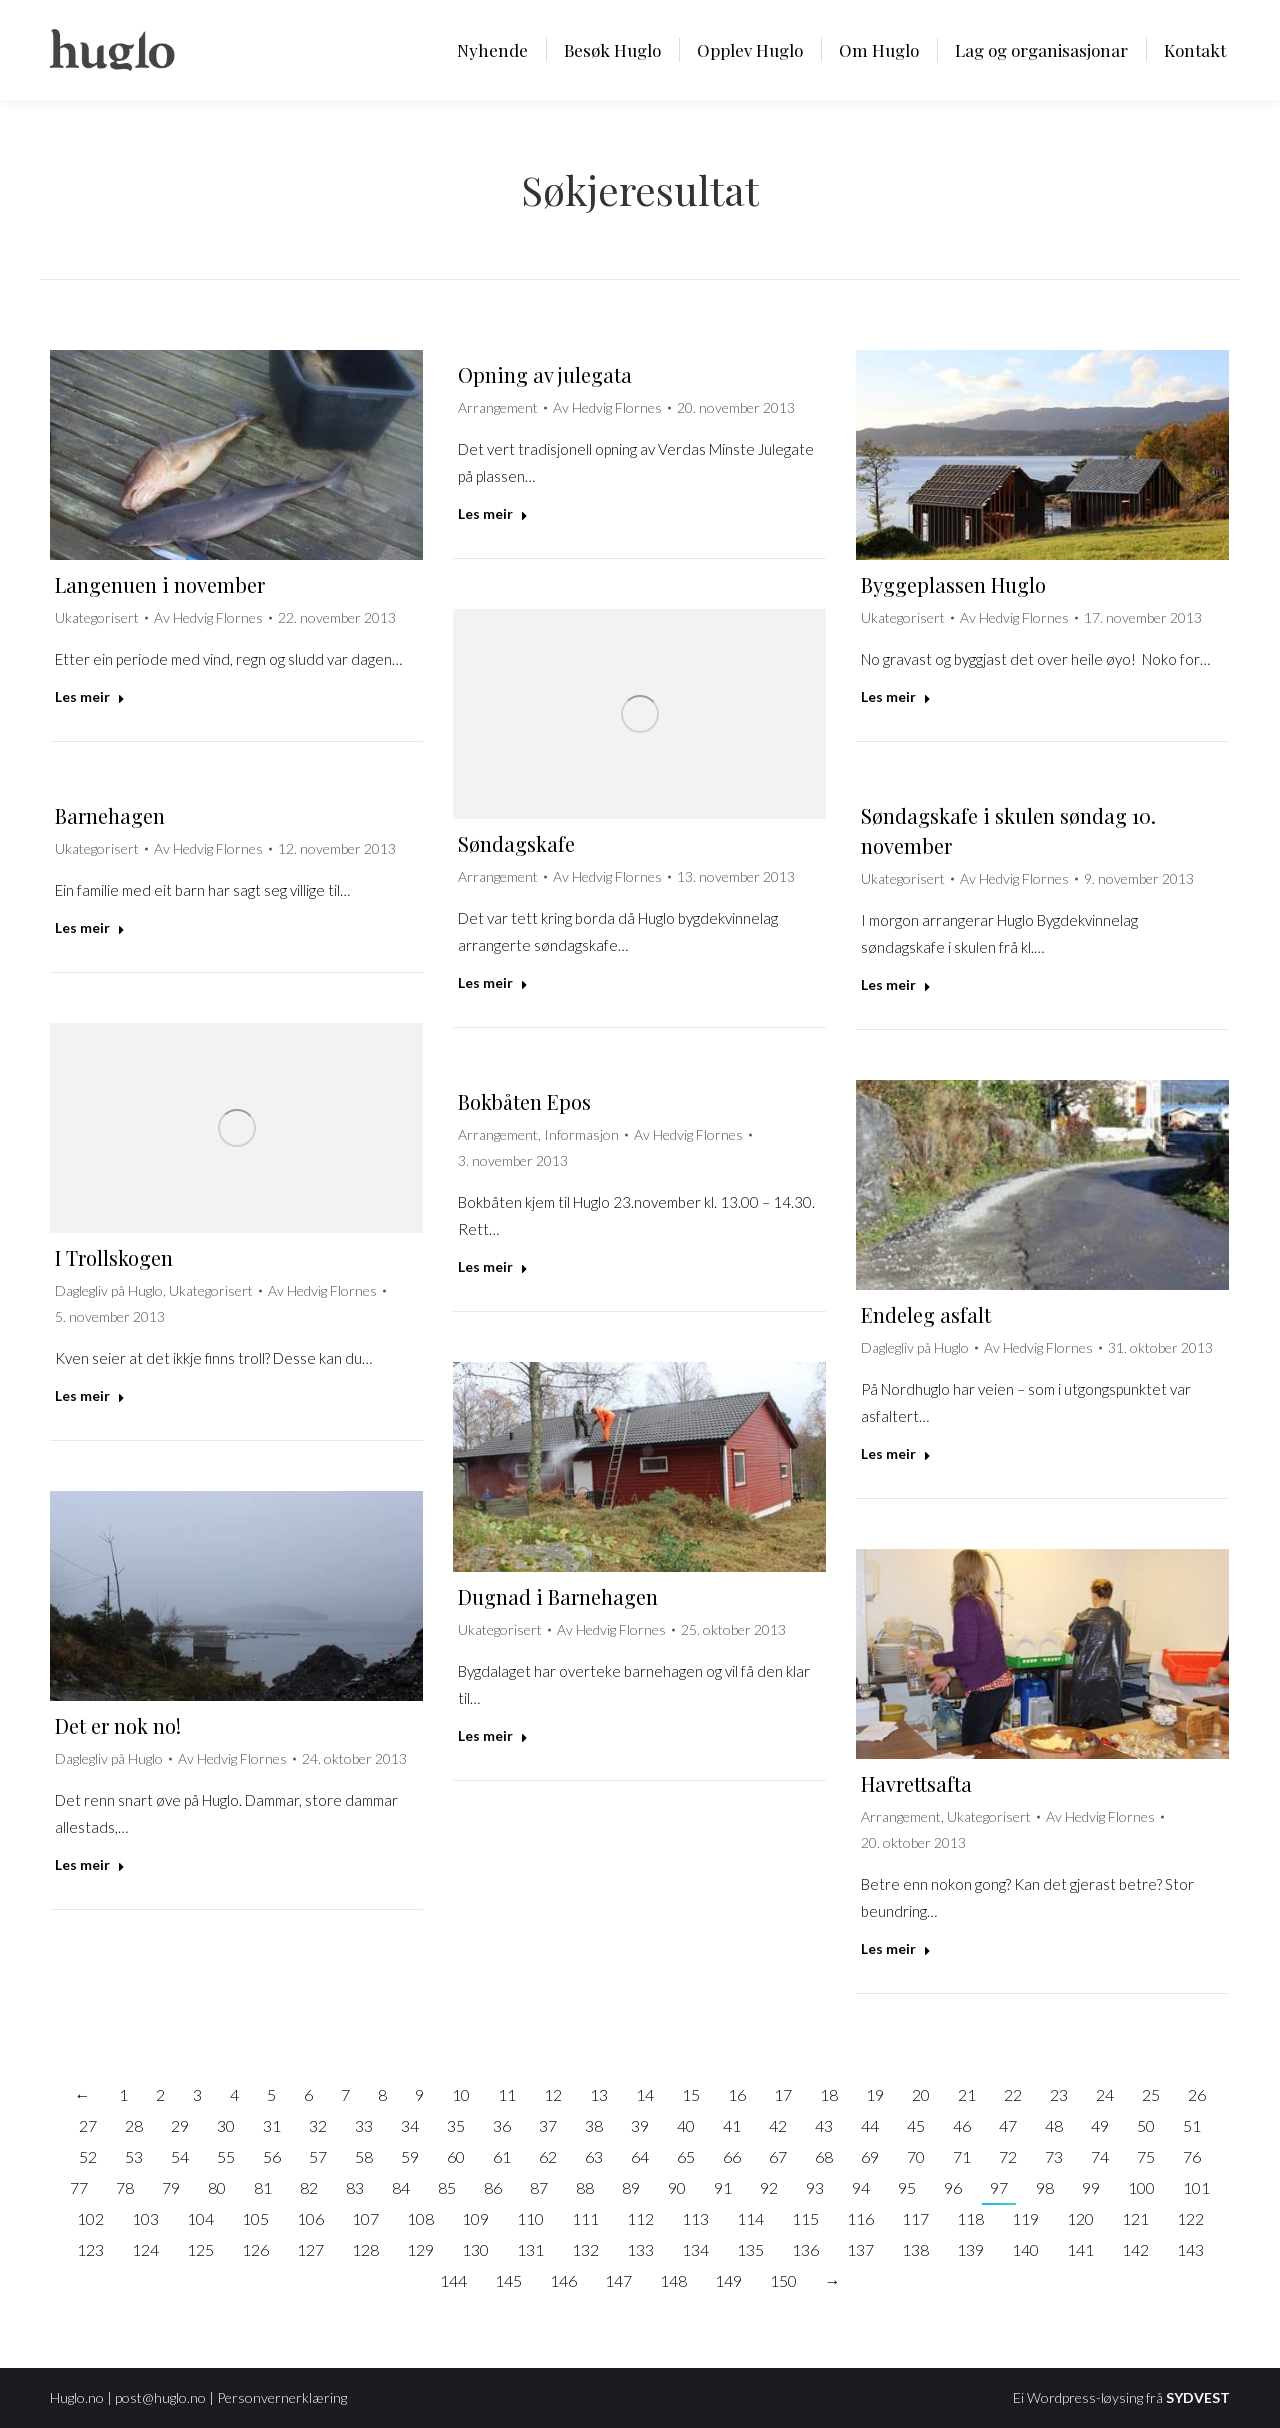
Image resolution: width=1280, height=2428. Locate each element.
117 (915, 2218)
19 (875, 2094)
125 (200, 2249)
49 (1100, 2125)
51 (1192, 2125)
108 (420, 2218)
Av (208, 617)
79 (171, 2187)
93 (815, 2187)
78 (125, 2187)
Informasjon (581, 1134)
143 (1190, 2249)
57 (318, 2156)
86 (493, 2187)
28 (134, 2125)
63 (594, 2156)
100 (1141, 2187)
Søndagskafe (516, 843)
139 (970, 2249)
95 (907, 2187)
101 (1196, 2187)
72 (1008, 2156)
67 (778, 2156)
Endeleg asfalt (926, 1314)
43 (824, 2125)
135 (750, 2249)
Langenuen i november (160, 584)
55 (226, 2156)
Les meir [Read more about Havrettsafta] (896, 1948)
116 (860, 2218)
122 (1190, 2218)
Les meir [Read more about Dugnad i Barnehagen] (493, 1735)
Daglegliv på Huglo (109, 1290)
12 (553, 2094)
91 (723, 2187)
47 (1008, 2125)
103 (145, 2218)
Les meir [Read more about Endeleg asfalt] (896, 1453)
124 (145, 2249)
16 (737, 2094)
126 (255, 2249)
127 (310, 2249)
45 (916, 2125)
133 (640, 2249)
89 (631, 2187)
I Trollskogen (114, 1257)
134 (695, 2249)
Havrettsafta (916, 1783)
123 (90, 2249)
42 (778, 2125)
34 (410, 2125)
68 (824, 2156)
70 (916, 2156)
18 (829, 2094)
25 (1151, 2094)
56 (272, 2156)
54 (180, 2156)
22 (1013, 2094)
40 (686, 2125)
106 (310, 2218)
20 (921, 2094)
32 (318, 2125)
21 (967, 2094)
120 (1080, 2218)
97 (999, 2187)
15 (691, 2094)
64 (640, 2156)
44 (870, 2125)
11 (507, 2094)
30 (226, 2125)
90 (677, 2187)
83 (355, 2187)
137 (860, 2249)
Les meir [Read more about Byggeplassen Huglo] (896, 696)
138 (915, 2249)
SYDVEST (1198, 2397)
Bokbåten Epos (524, 1101)
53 (134, 2156)
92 (769, 2187)
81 (263, 2187)
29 (180, 2125)
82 (309, 2187)
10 (461, 2094)
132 (585, 2249)
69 (870, 2156)
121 (1135, 2218)
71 (962, 2156)
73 (1054, 2156)
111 (585, 2218)
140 (1025, 2249)
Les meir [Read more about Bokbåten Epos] (493, 1266)
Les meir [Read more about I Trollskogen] (90, 1395)
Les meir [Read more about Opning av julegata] (493, 513)
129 (420, 2249)
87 (539, 2187)
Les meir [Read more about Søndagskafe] (493, 982)
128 (365, 2249)
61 (502, 2156)
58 (364, 2156)
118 (970, 2218)
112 (640, 2218)
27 (88, 2125)
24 (1105, 2094)
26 (1197, 2094)
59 (410, 2156)
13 (599, 2094)
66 (732, 2156)
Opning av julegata (545, 374)
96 (953, 2187)
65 (686, 2156)
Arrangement (498, 407)
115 (805, 2218)
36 (502, 2125)
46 (962, 2125)
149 (728, 2280)
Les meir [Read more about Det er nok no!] (90, 1864)
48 (1054, 2125)
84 (401, 2187)
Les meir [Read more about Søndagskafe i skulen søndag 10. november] (896, 984)
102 (90, 2218)
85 (447, 2187)
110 (530, 2218)
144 (453, 2280)
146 (563, 2280)
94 (861, 2187)
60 (456, 2156)
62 (548, 2156)
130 (475, 2249)
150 (783, 2280)
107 (365, 2218)
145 (508, 2280)
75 (1146, 2156)
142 (1135, 2249)
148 (673, 2280)
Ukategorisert (97, 617)
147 (618, 2280)
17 (783, 2094)
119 (1025, 2218)
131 (530, 2249)
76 (1192, 2156)
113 (695, 2218)
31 (272, 2125)
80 (217, 2187)
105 (255, 2218)
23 (1059, 2094)
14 (645, 2094)
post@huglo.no (160, 2397)
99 (1091, 2187)
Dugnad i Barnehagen (558, 1596)
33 (364, 2125)
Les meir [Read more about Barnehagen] (90, 927)
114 (750, 2218)
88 (585, 2187)
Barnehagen (110, 815)
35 (456, 2125)
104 (200, 2218)
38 (594, 2125)
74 (1100, 2156)
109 (475, 2218)
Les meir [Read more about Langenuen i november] (90, 696)
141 (1080, 2249)
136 (805, 2249)
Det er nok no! (118, 1725)
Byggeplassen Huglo (953, 584)
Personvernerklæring (282, 2397)
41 (732, 2125)
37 (548, 2125)
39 (640, 2125)
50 (1146, 2125)
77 (79, 2187)
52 (88, 2156)
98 (1045, 2187)
